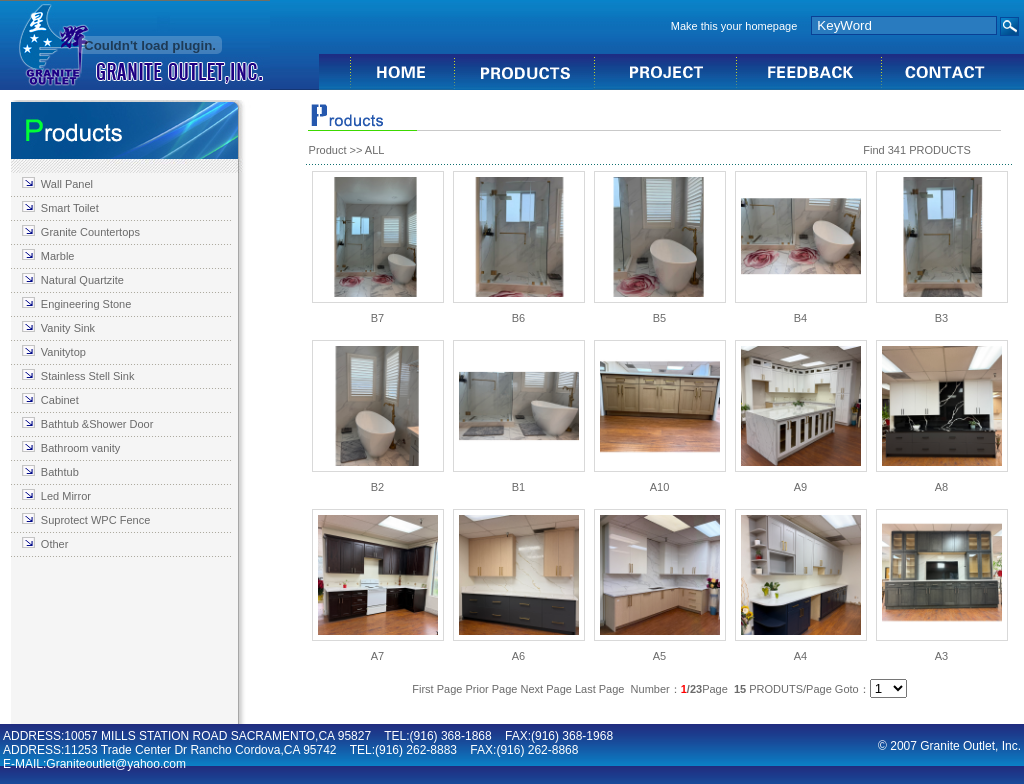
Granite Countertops (90, 232)
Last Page (600, 689)
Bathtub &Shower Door (97, 424)
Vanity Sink (68, 328)
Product (328, 150)
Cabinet (60, 400)
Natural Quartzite (82, 280)
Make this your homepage (734, 26)
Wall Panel (67, 184)
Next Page (546, 689)
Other (55, 544)
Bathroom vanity (80, 448)
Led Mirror (66, 496)
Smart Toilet (70, 208)
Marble (58, 256)
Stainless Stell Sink (88, 376)
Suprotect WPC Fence (95, 520)
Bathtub (60, 472)
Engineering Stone (86, 304)
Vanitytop (63, 352)
